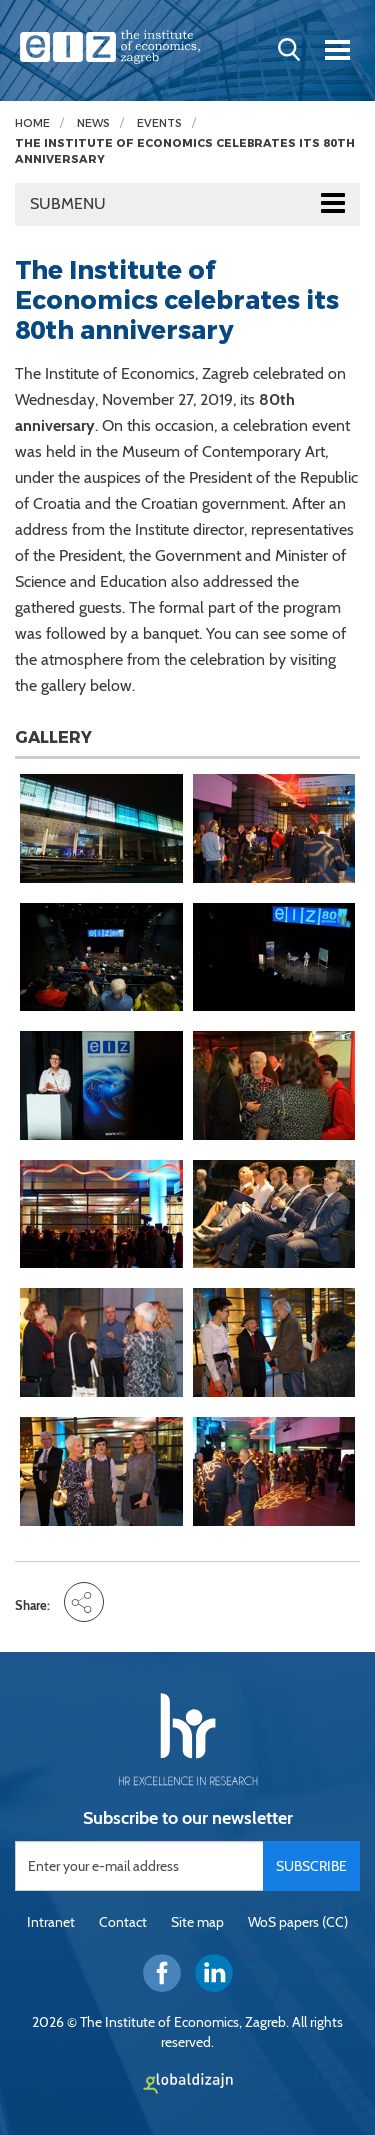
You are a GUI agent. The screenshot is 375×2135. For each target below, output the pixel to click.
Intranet (51, 1922)
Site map (197, 1922)
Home (32, 123)
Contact (123, 1922)
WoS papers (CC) (298, 1922)
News (93, 123)
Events (159, 123)
